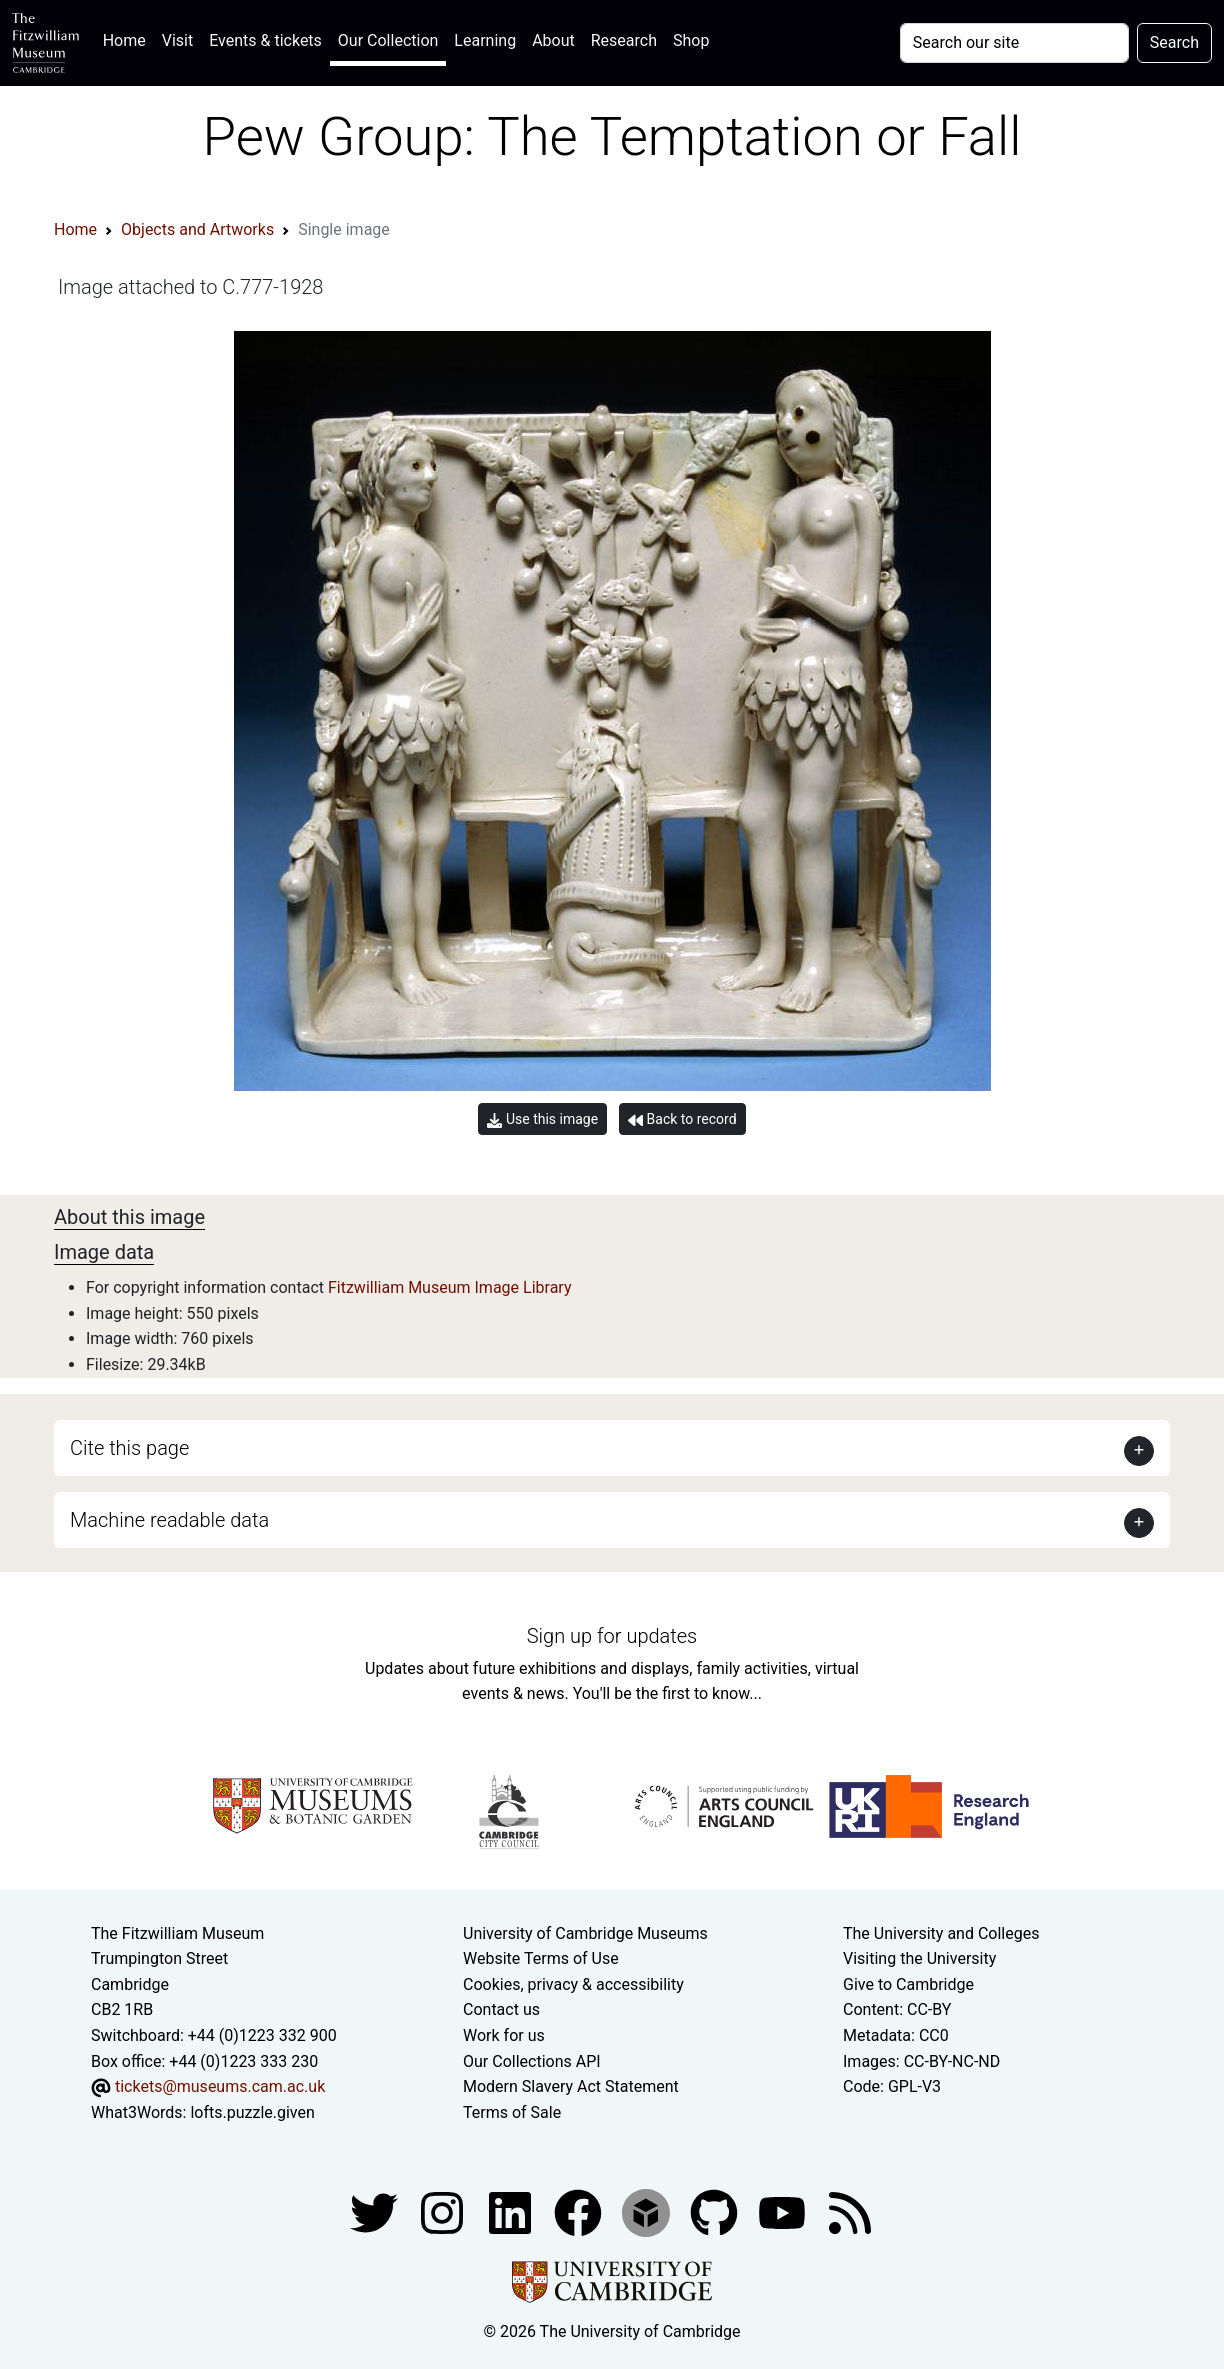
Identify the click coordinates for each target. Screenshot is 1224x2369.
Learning (485, 40)
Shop (691, 40)
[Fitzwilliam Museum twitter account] (376, 2212)
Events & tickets (265, 40)
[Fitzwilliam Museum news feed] (850, 2212)
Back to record (682, 1119)
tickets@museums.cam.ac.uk (220, 2086)
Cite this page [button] (129, 1448)
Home (128, 38)
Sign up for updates (612, 1636)
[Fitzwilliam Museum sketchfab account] (648, 2212)
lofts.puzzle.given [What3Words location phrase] (252, 2112)
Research (624, 40)
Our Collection (388, 40)
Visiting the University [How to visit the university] (919, 1958)
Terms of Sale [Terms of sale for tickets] (512, 2112)
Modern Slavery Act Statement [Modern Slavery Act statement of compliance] (571, 2086)
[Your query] (1014, 43)
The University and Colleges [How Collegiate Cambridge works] (941, 1933)
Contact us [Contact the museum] (501, 2009)
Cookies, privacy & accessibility (573, 1984)
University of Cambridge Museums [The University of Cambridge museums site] (585, 1933)
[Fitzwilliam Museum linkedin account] (580, 2212)
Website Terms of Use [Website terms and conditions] (541, 1958)
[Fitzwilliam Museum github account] (716, 2212)
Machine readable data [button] (169, 1520)
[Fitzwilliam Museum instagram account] (444, 2212)
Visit (177, 40)
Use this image (542, 1119)
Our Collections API (532, 2061)
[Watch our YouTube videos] (784, 2212)
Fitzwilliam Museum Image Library (450, 1287)
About (553, 40)
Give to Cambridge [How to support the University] (908, 1984)
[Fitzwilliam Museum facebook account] (512, 2212)
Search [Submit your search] (1174, 42)
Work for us (504, 2035)
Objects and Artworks (197, 229)
